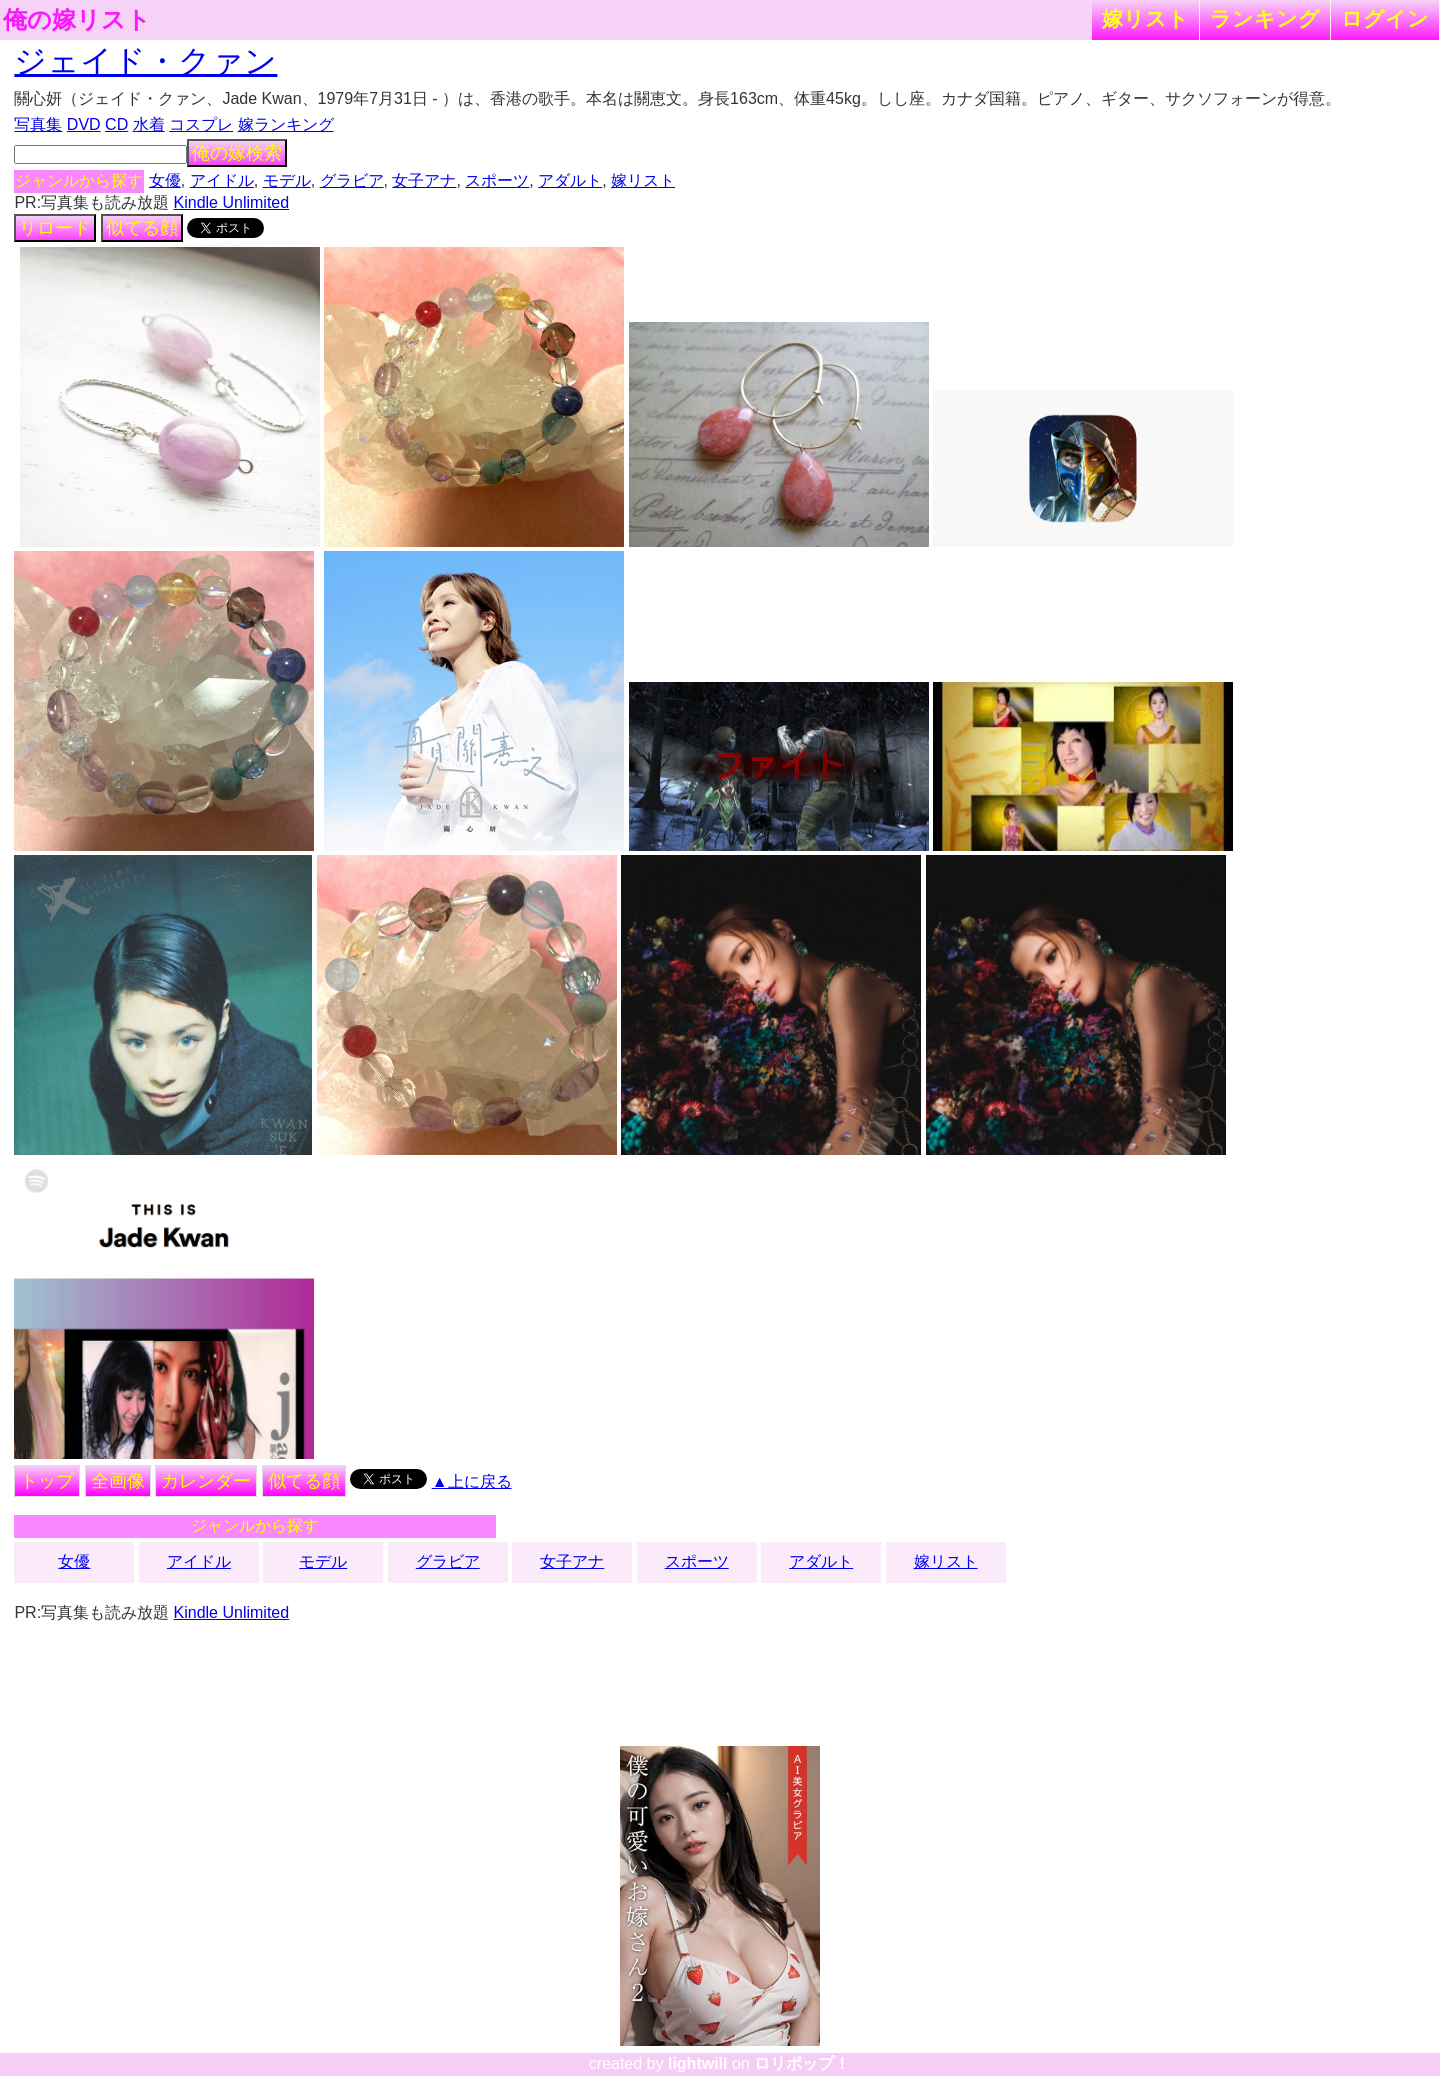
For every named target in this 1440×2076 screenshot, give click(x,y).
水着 (149, 124)
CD (116, 124)
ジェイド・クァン (145, 61)
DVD (84, 124)
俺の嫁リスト (77, 20)
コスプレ (201, 124)
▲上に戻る (472, 1481)
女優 (165, 180)
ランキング (1265, 18)
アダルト (570, 180)
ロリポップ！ (802, 2063)
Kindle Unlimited (232, 202)
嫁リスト (1145, 18)
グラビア (352, 180)
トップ (47, 1481)
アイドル (222, 180)
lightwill (698, 2063)
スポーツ (497, 180)
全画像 (118, 1481)
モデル (287, 180)
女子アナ (424, 180)
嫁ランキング (286, 124)
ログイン (1385, 18)
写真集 (38, 124)
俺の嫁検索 (237, 153)
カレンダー (206, 1481)
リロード (55, 228)
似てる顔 (142, 228)
